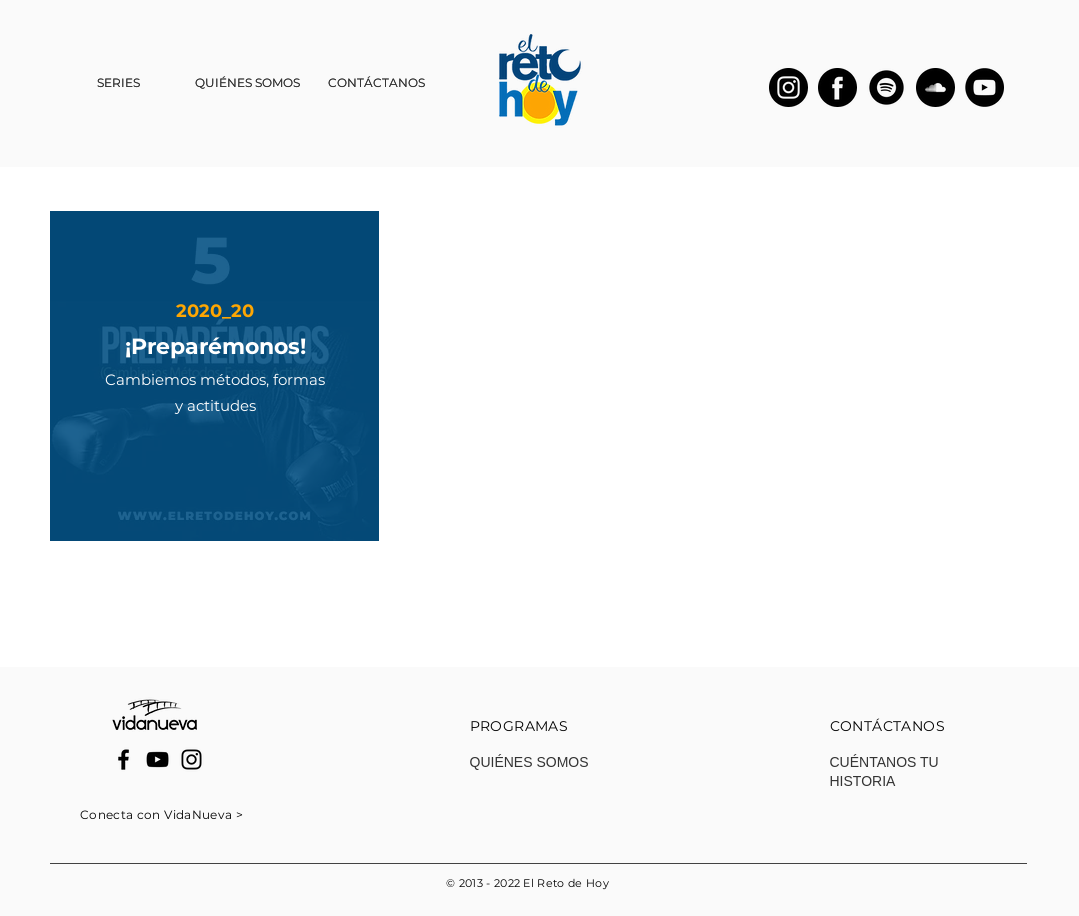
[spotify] (886, 87)
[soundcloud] (935, 87)
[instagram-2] (788, 87)
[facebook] (837, 87)
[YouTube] (984, 87)
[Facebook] (123, 759)
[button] (118, 83)
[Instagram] (191, 759)
